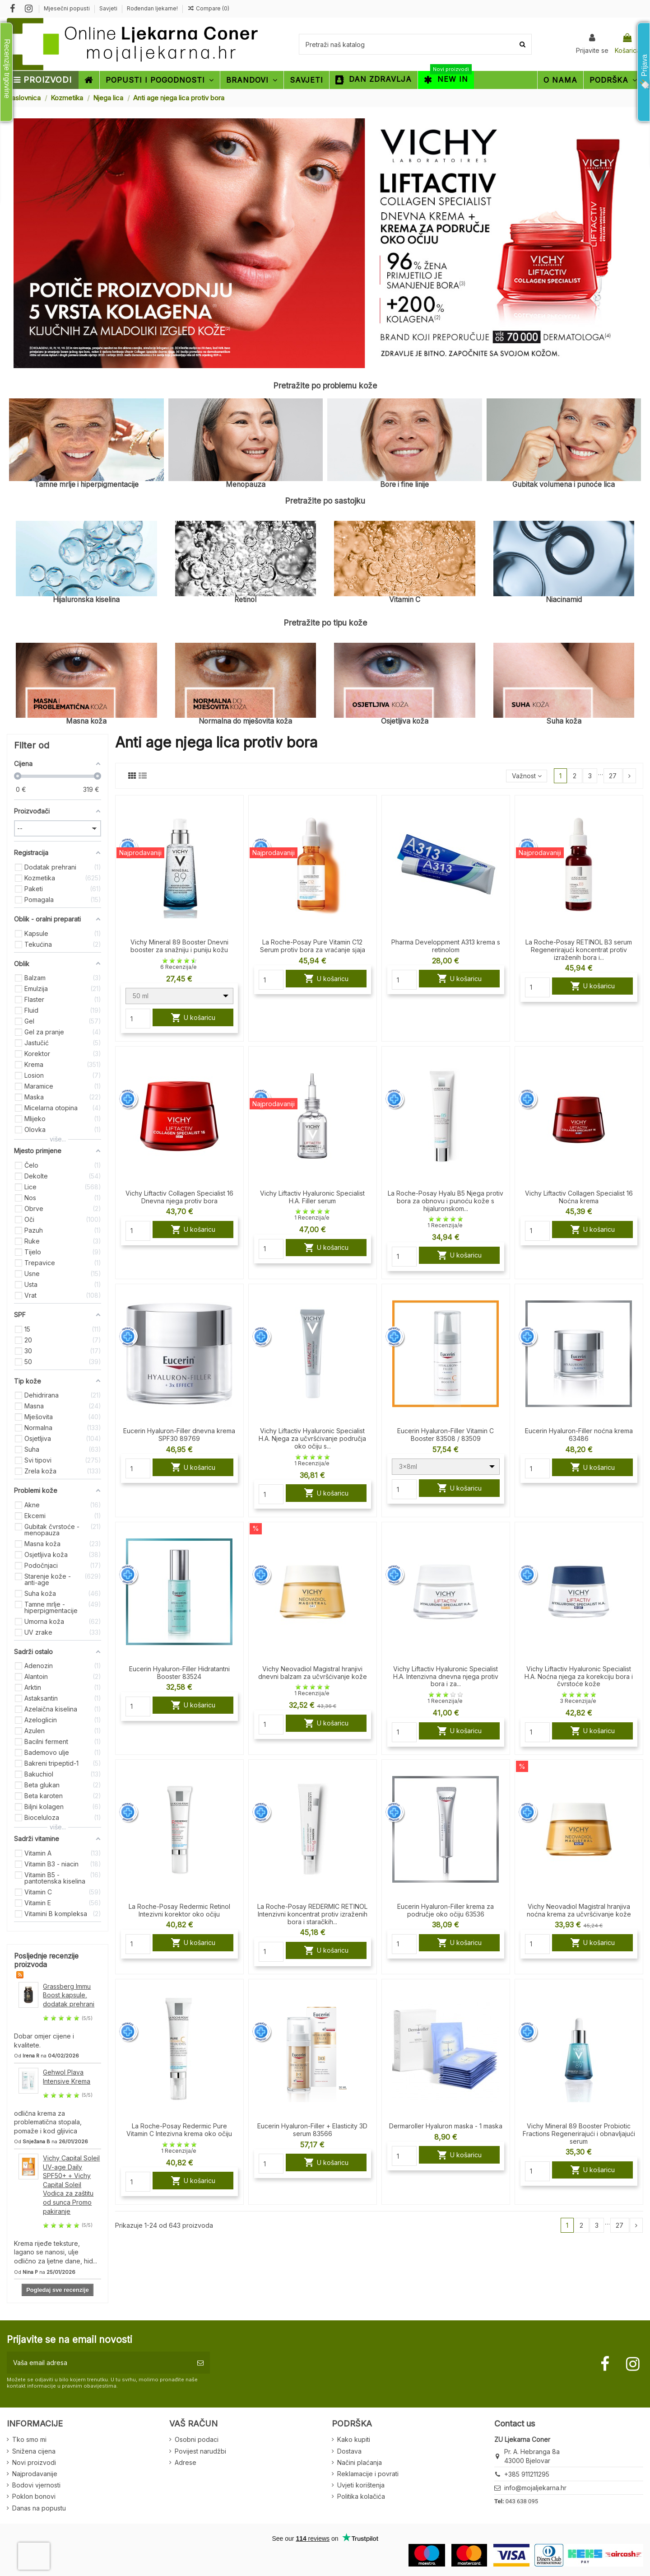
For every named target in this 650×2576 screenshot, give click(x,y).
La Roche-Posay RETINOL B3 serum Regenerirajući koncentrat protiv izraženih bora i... (578, 949)
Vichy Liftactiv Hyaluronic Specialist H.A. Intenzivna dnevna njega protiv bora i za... (445, 1676)
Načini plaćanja (359, 2462)
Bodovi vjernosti (36, 2485)
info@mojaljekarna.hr (535, 2488)
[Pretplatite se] (200, 2363)
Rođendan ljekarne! (152, 8)
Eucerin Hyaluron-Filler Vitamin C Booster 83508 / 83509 (445, 1434)
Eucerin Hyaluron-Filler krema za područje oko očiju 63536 (445, 1910)
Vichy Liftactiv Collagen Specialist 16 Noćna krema (579, 1197)
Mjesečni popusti (67, 8)
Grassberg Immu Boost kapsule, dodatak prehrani (68, 1995)
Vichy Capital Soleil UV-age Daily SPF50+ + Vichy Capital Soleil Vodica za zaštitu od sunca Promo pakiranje (71, 2184)
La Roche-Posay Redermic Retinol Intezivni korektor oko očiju (179, 1910)
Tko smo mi (29, 2439)
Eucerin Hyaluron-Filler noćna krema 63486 (579, 1434)
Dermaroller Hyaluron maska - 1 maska (445, 2126)
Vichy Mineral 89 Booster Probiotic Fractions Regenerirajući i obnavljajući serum (579, 2133)
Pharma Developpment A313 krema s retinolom (445, 946)
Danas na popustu (39, 2508)
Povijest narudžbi (200, 2451)
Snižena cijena (34, 2451)
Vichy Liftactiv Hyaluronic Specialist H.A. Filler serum (312, 1197)
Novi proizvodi (34, 2462)
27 (613, 776)
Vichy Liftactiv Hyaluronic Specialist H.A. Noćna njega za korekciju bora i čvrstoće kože (579, 1676)
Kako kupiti (353, 2439)
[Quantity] (137, 1019)
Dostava (349, 2451)
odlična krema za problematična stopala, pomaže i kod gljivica (48, 2122)
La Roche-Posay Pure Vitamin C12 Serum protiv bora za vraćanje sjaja (312, 946)
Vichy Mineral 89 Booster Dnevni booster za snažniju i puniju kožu (179, 946)
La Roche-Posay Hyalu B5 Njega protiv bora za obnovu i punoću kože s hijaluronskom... (445, 1200)
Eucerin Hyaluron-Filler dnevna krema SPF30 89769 (179, 1434)
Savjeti (109, 8)
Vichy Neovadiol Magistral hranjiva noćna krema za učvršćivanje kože (579, 1910)
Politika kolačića (361, 2496)
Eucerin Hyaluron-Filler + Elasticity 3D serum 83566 (312, 2129)
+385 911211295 (526, 2474)
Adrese (185, 2462)
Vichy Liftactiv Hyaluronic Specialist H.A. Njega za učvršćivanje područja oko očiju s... (312, 1438)
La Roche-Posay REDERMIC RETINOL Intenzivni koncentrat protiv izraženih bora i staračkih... (312, 1914)
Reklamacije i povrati (368, 2474)
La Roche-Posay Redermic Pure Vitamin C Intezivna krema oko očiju (179, 2129)
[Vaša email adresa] (99, 2363)
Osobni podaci (196, 2439)
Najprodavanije (34, 2474)
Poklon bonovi (34, 2496)
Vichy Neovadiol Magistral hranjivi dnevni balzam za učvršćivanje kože (312, 1672)
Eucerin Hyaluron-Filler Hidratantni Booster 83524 (179, 1672)
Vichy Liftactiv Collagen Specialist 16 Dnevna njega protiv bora (179, 1197)
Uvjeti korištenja (361, 2485)
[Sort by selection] (526, 776)
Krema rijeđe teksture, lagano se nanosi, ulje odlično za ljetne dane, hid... (55, 2252)
